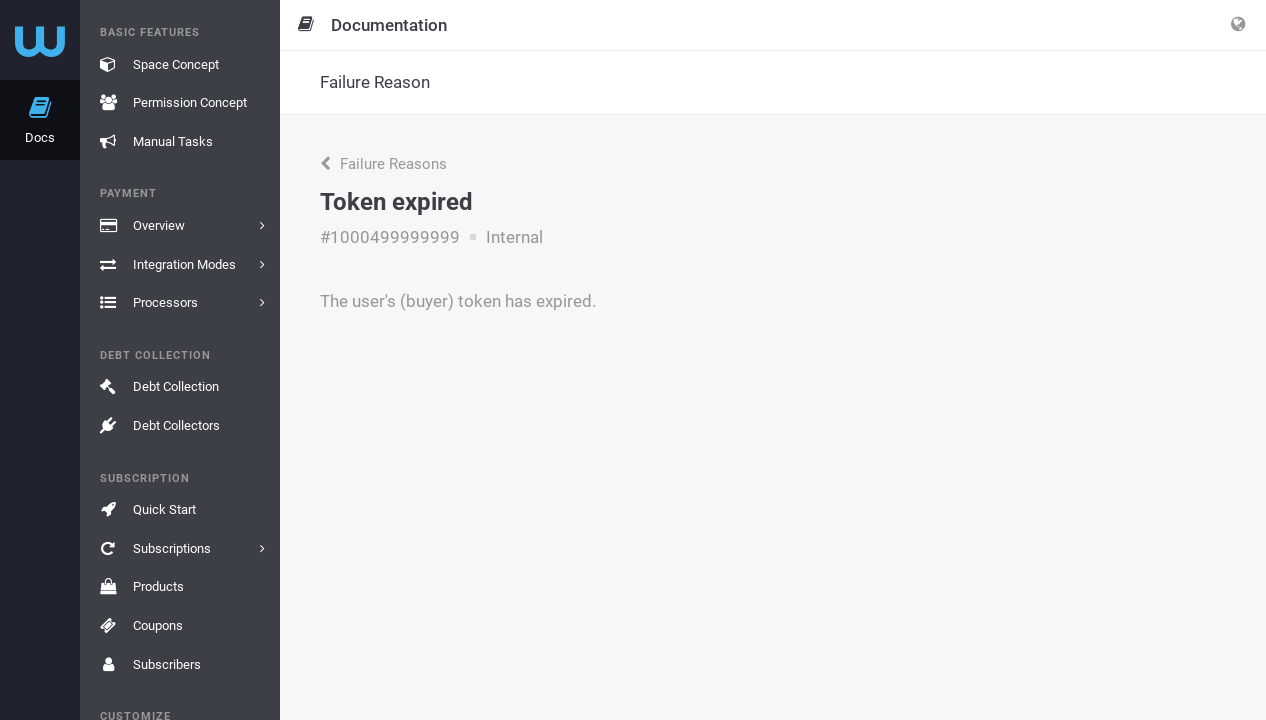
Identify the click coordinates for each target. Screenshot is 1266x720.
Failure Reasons (383, 164)
